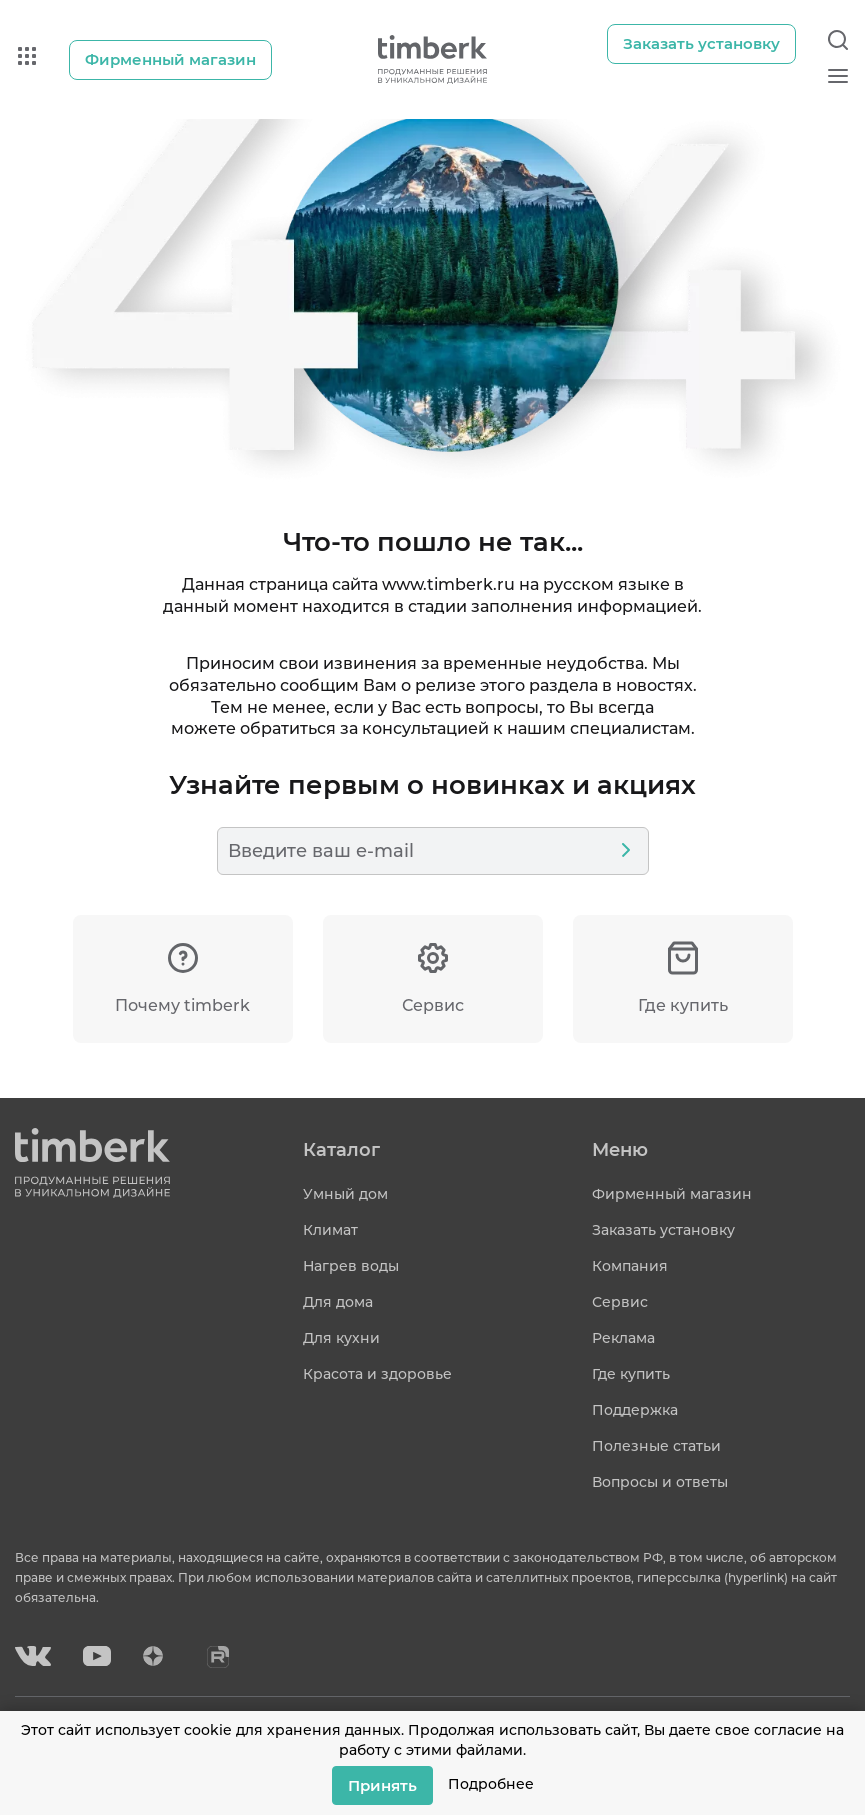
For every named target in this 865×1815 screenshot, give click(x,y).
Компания (630, 1266)
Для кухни (341, 1338)
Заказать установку (663, 1230)
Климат (330, 1230)
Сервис (620, 1302)
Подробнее (491, 1784)
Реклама (623, 1338)
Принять (382, 1784)
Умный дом (345, 1194)
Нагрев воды (351, 1266)
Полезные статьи (656, 1446)
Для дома (338, 1302)
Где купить (631, 1374)
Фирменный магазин (672, 1194)
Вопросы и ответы (660, 1482)
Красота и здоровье (377, 1374)
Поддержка (635, 1410)
